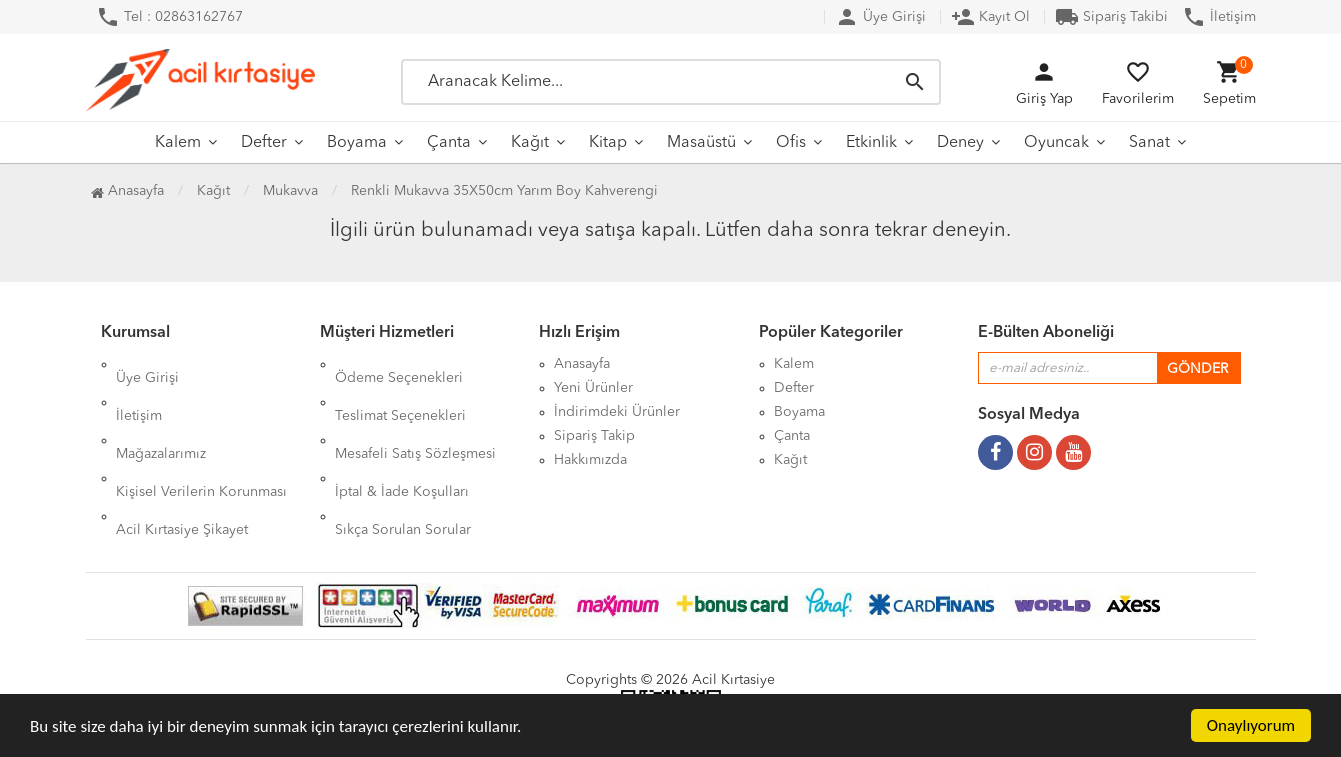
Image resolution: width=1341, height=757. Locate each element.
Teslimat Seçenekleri (400, 388)
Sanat (1149, 143)
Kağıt (530, 143)
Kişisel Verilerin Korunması (201, 436)
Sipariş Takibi (1111, 17)
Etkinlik (871, 143)
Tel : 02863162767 (169, 17)
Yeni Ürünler (593, 388)
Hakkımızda (590, 460)
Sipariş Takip (594, 436)
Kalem (178, 143)
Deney (960, 143)
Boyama (357, 143)
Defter (264, 143)
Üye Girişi (880, 17)
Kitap (608, 143)
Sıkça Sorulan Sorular (403, 460)
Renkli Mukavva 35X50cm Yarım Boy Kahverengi (504, 191)
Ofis (791, 143)
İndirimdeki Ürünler (617, 412)
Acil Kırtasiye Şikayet (182, 460)
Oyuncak (1056, 143)
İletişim (1219, 17)
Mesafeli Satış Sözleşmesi (415, 412)
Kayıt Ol (990, 17)
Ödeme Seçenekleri (399, 364)
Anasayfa (127, 191)
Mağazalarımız (161, 412)
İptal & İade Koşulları (402, 436)
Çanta (449, 143)
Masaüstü (701, 143)
